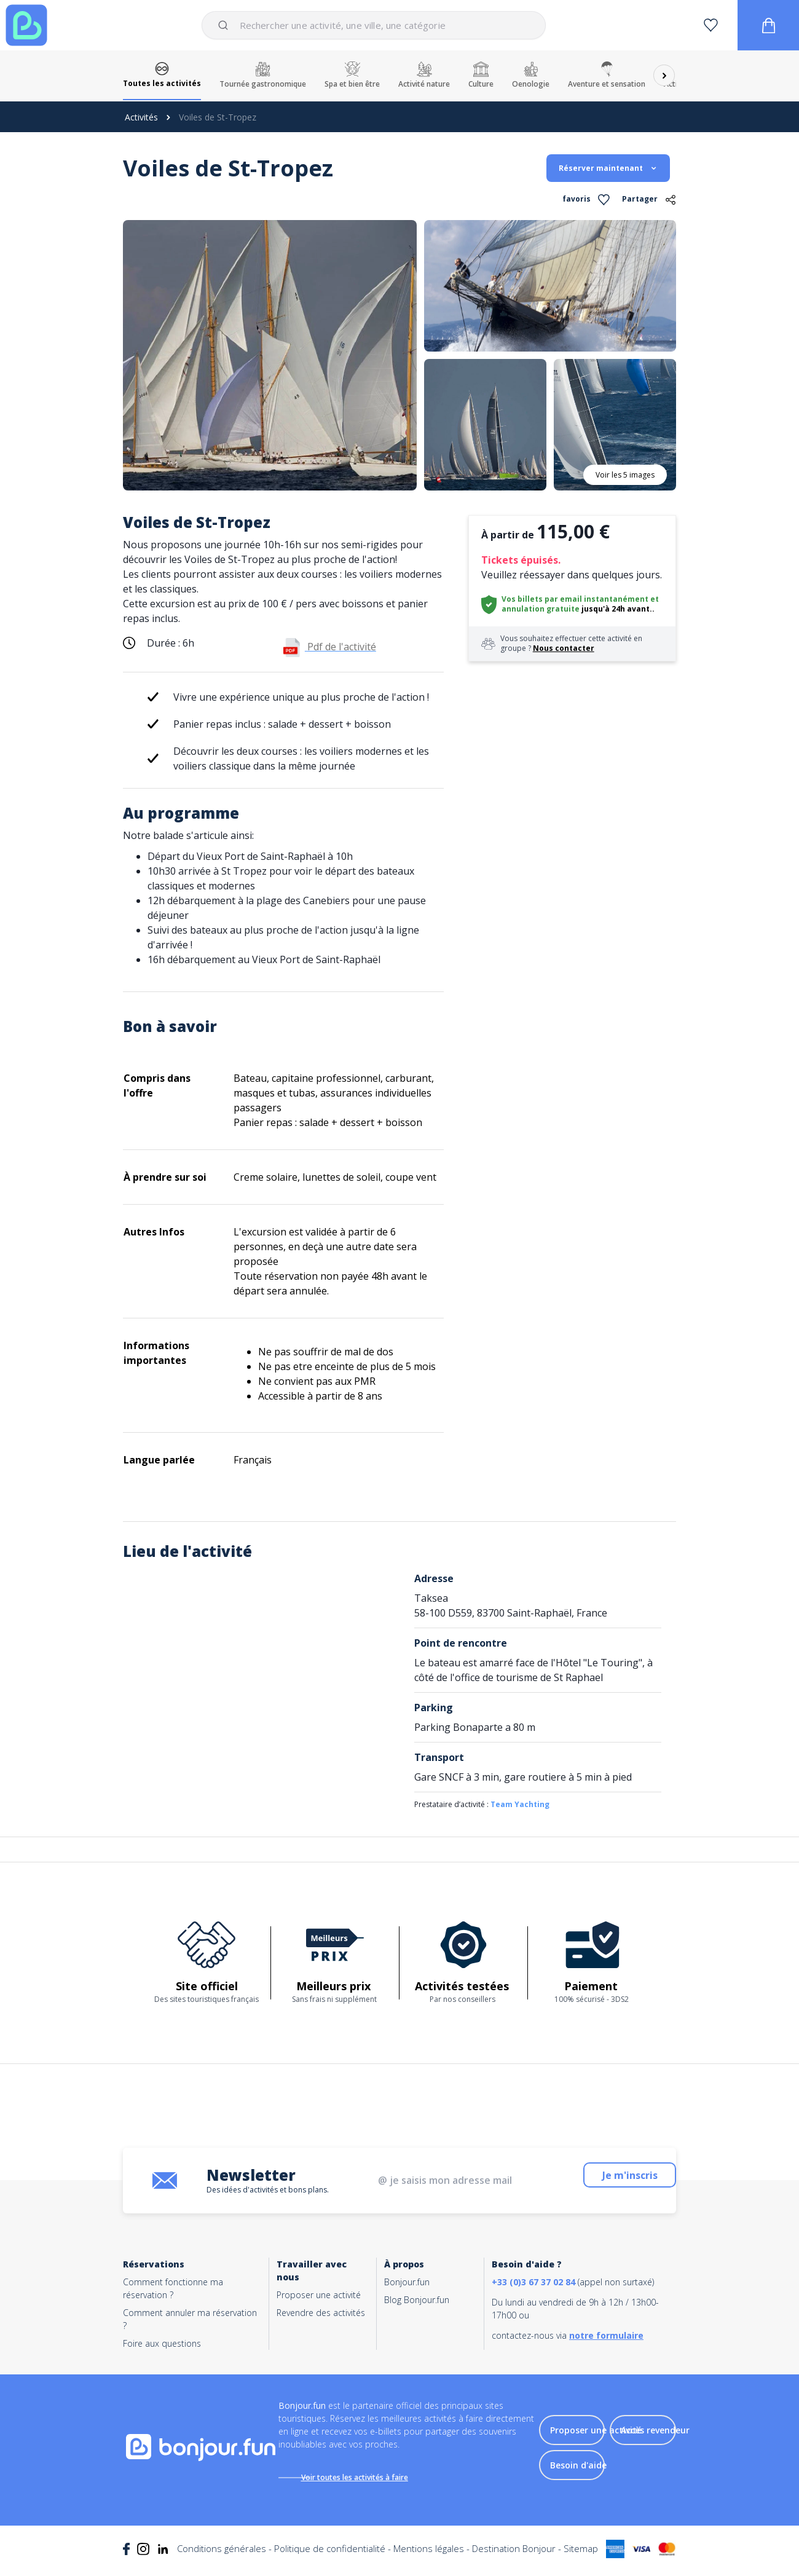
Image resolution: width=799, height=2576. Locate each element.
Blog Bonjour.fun (416, 2300)
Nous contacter (563, 648)
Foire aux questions (162, 2343)
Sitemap (581, 2557)
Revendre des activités (321, 2312)
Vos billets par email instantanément (575, 599)
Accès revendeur (655, 2434)
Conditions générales (221, 2557)
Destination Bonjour (514, 2557)
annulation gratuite (541, 609)
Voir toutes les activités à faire (366, 2477)
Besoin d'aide (578, 2469)
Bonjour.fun (407, 2282)
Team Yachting (519, 1804)
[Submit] (225, 25)
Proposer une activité (319, 2295)
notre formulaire (606, 2335)
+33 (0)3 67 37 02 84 (533, 2282)
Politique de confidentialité (329, 2557)
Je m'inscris (647, 2180)
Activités (141, 117)
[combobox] (373, 25)
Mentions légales (428, 2557)
